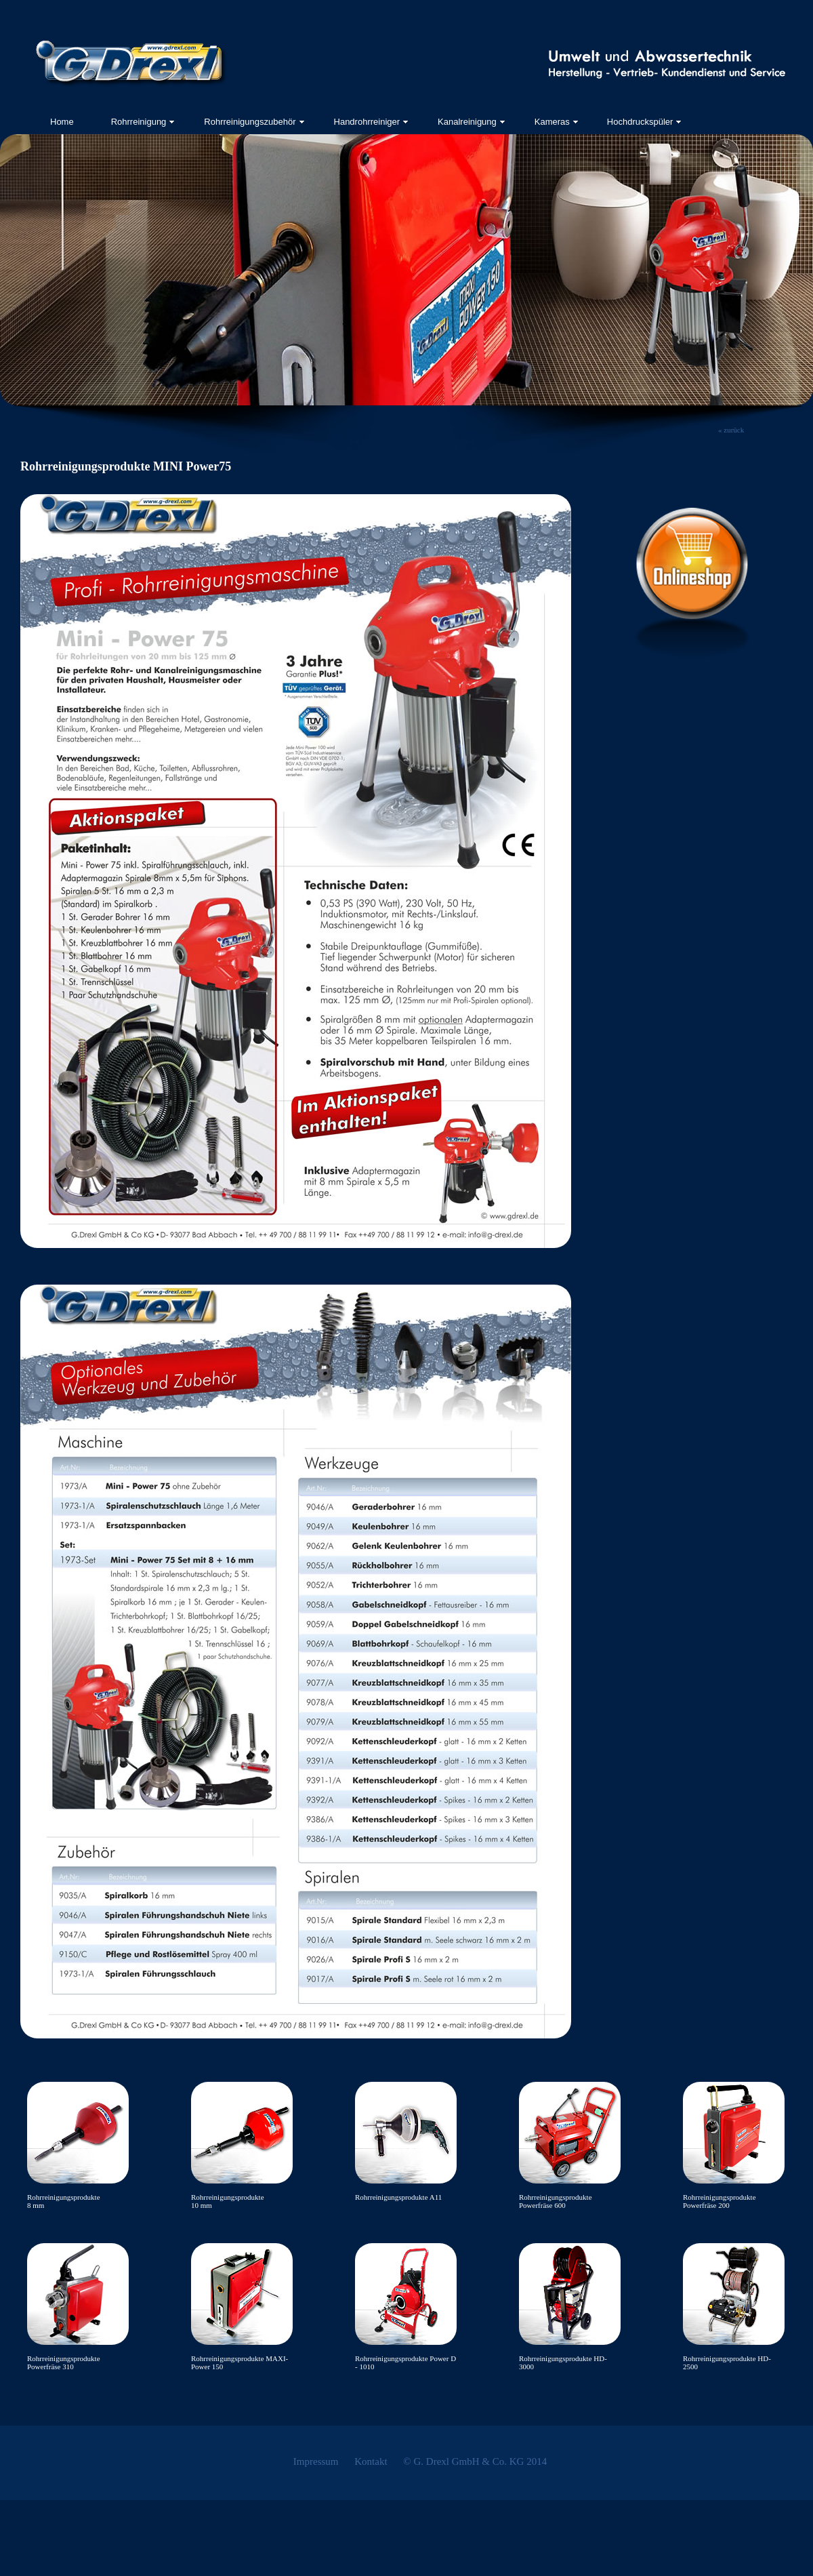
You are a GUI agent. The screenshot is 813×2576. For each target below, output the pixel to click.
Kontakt (370, 2461)
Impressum (316, 2461)
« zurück (731, 430)
